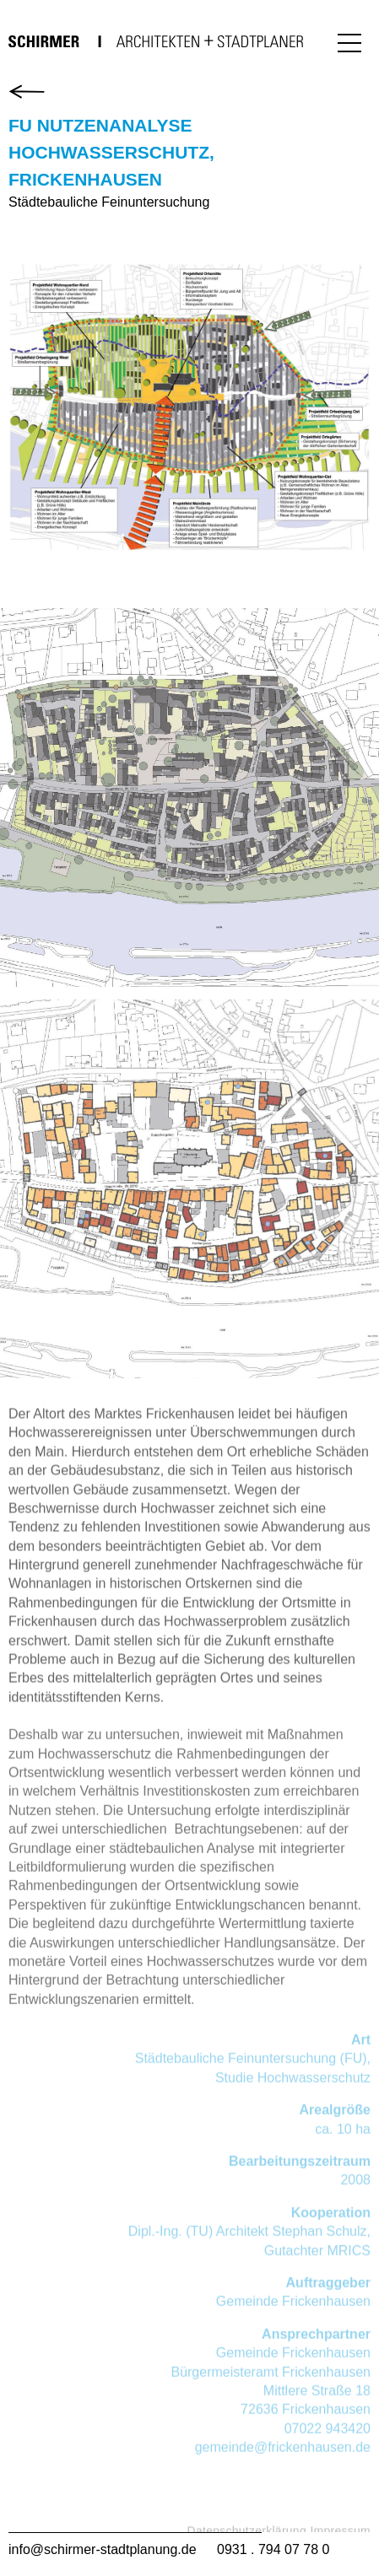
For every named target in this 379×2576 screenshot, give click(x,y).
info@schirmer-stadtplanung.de (102, 2549)
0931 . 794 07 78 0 (273, 2549)
